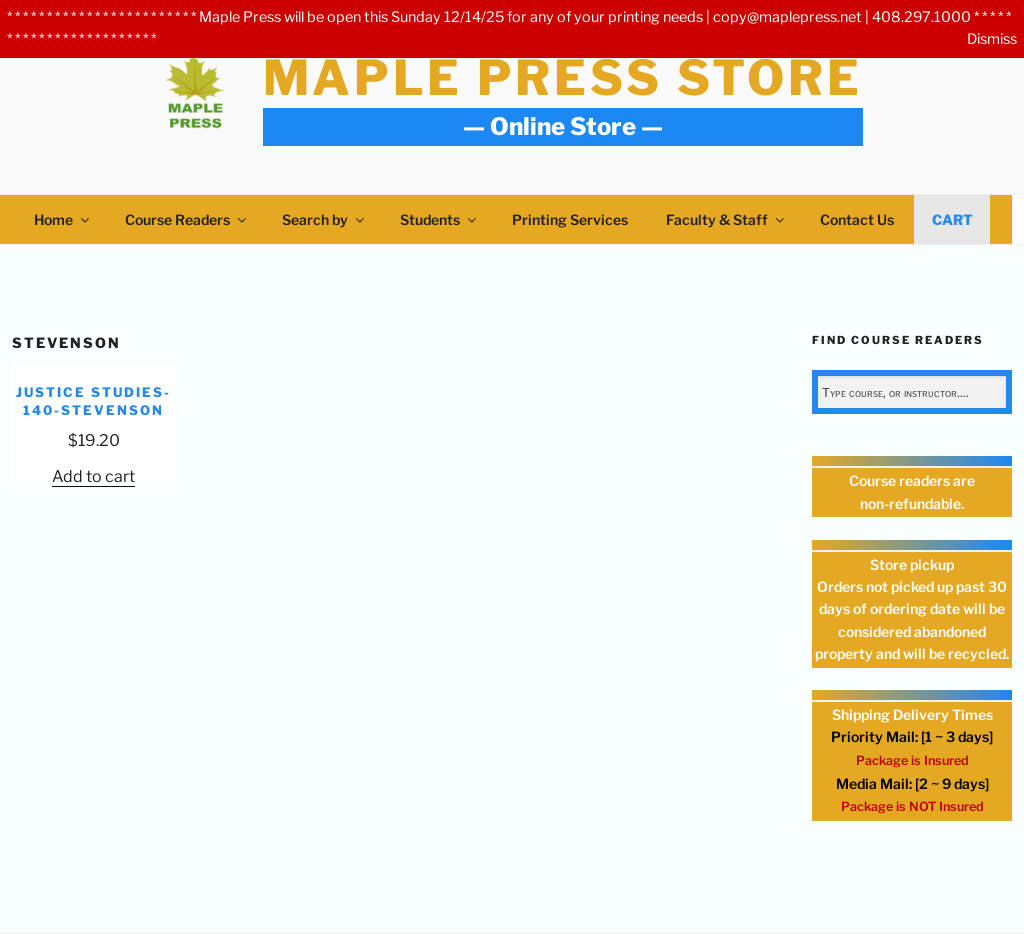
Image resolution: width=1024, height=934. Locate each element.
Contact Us (857, 219)
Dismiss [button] (992, 39)
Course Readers (187, 219)
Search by (324, 219)
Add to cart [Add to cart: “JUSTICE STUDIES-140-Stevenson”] (93, 476)
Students (439, 219)
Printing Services (570, 219)
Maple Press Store (563, 78)
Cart (952, 219)
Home (63, 219)
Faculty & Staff (726, 219)
